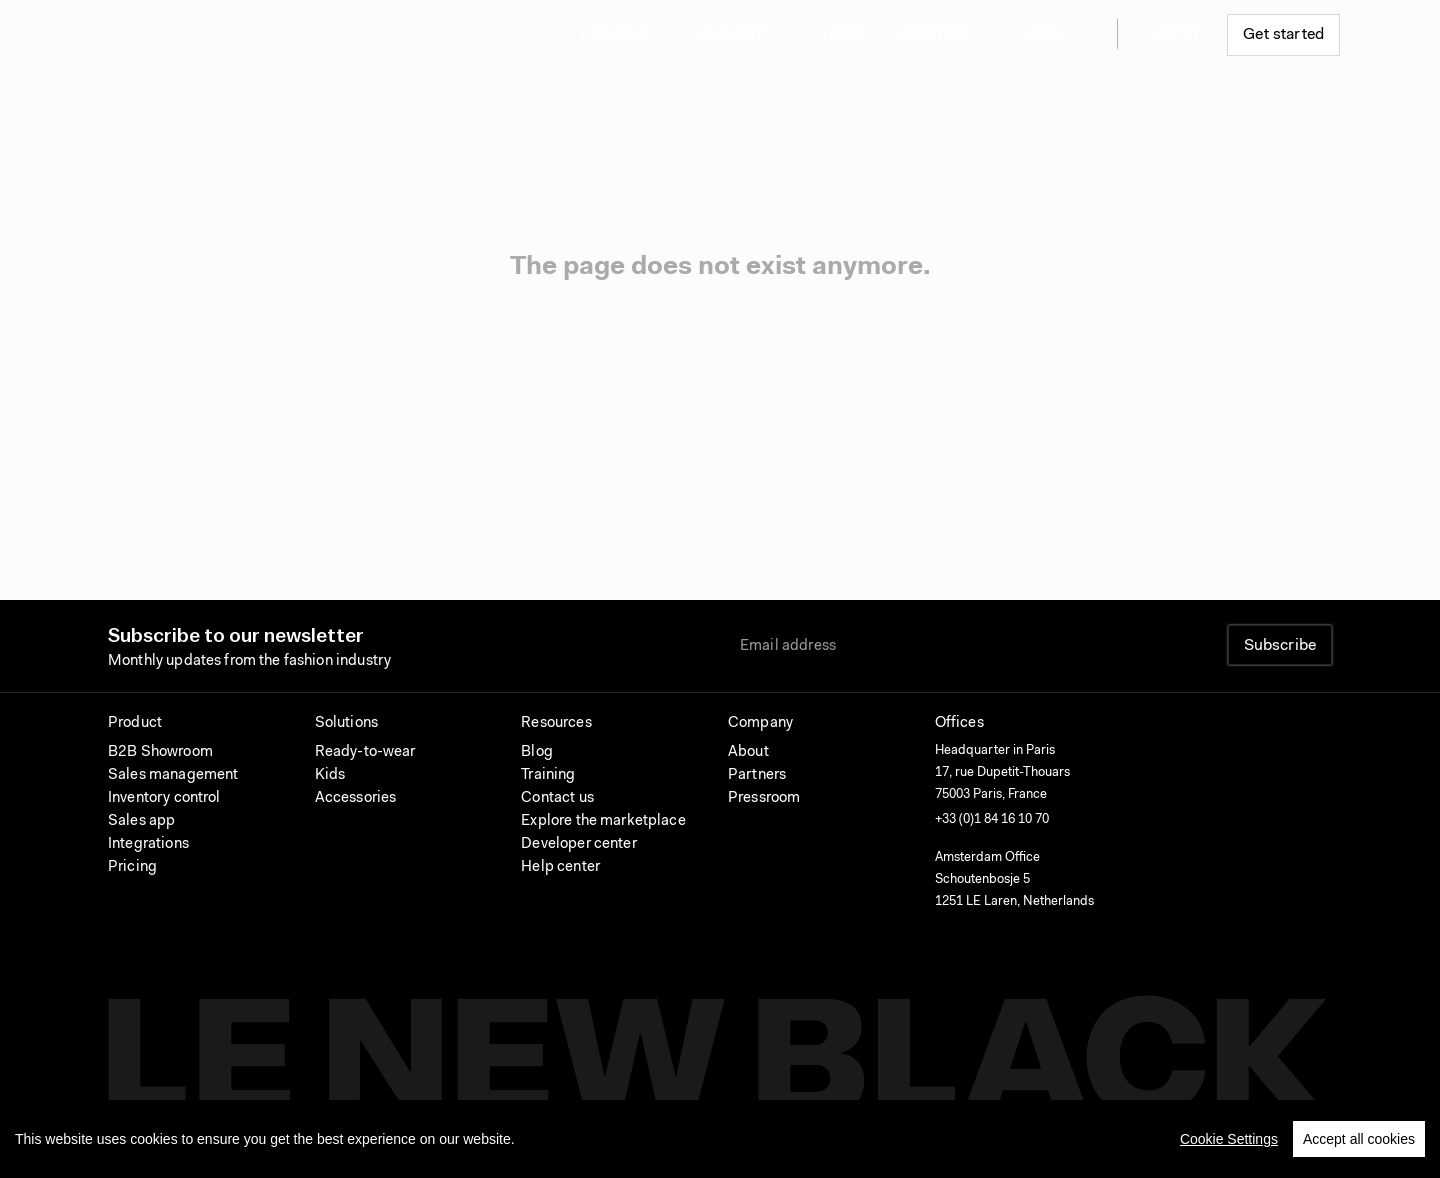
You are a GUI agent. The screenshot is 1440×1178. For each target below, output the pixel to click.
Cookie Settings (1229, 1145)
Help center (560, 867)
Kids (330, 775)
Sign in (1172, 35)
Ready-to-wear (365, 752)
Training (548, 775)
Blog (537, 752)
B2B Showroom (160, 752)
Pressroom (764, 798)
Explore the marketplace (603, 821)
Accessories (356, 798)
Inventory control (164, 798)
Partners (757, 775)
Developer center (578, 844)
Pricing (839, 35)
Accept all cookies (1359, 1145)
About (748, 752)
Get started (1283, 35)
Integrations (148, 844)
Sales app (141, 821)
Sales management (173, 775)
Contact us (557, 798)
